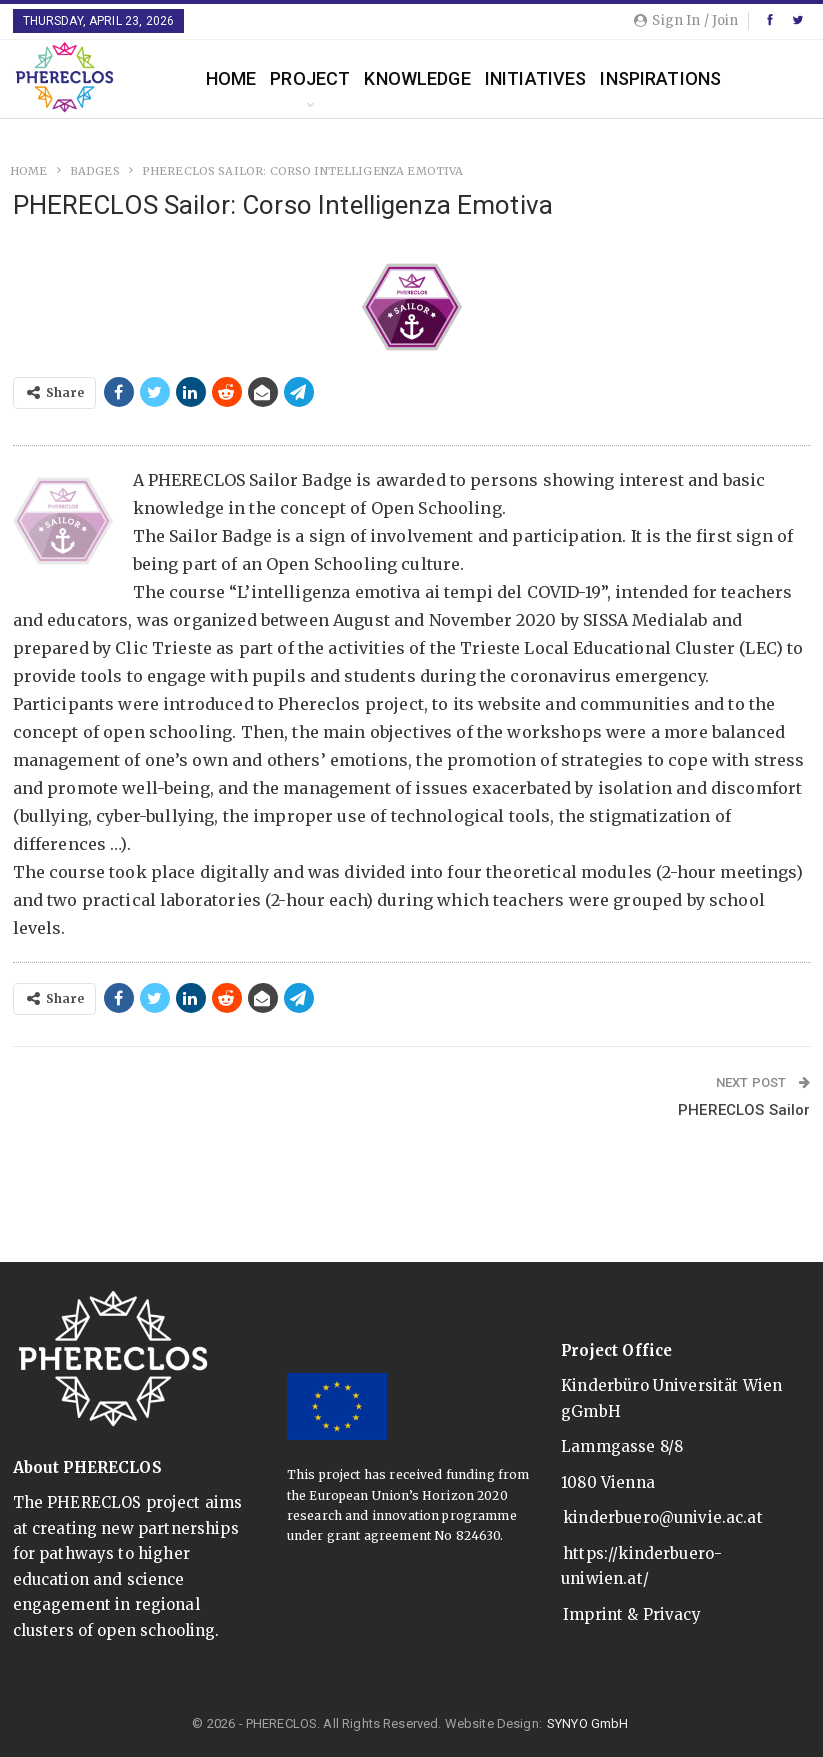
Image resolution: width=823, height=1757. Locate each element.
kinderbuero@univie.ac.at (663, 1517)
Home (231, 78)
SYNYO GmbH (588, 1723)
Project (310, 78)
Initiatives (536, 78)
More (760, 78)
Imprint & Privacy (632, 1614)
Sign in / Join (686, 20)
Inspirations (660, 78)
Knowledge (417, 78)
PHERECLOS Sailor (744, 1110)
